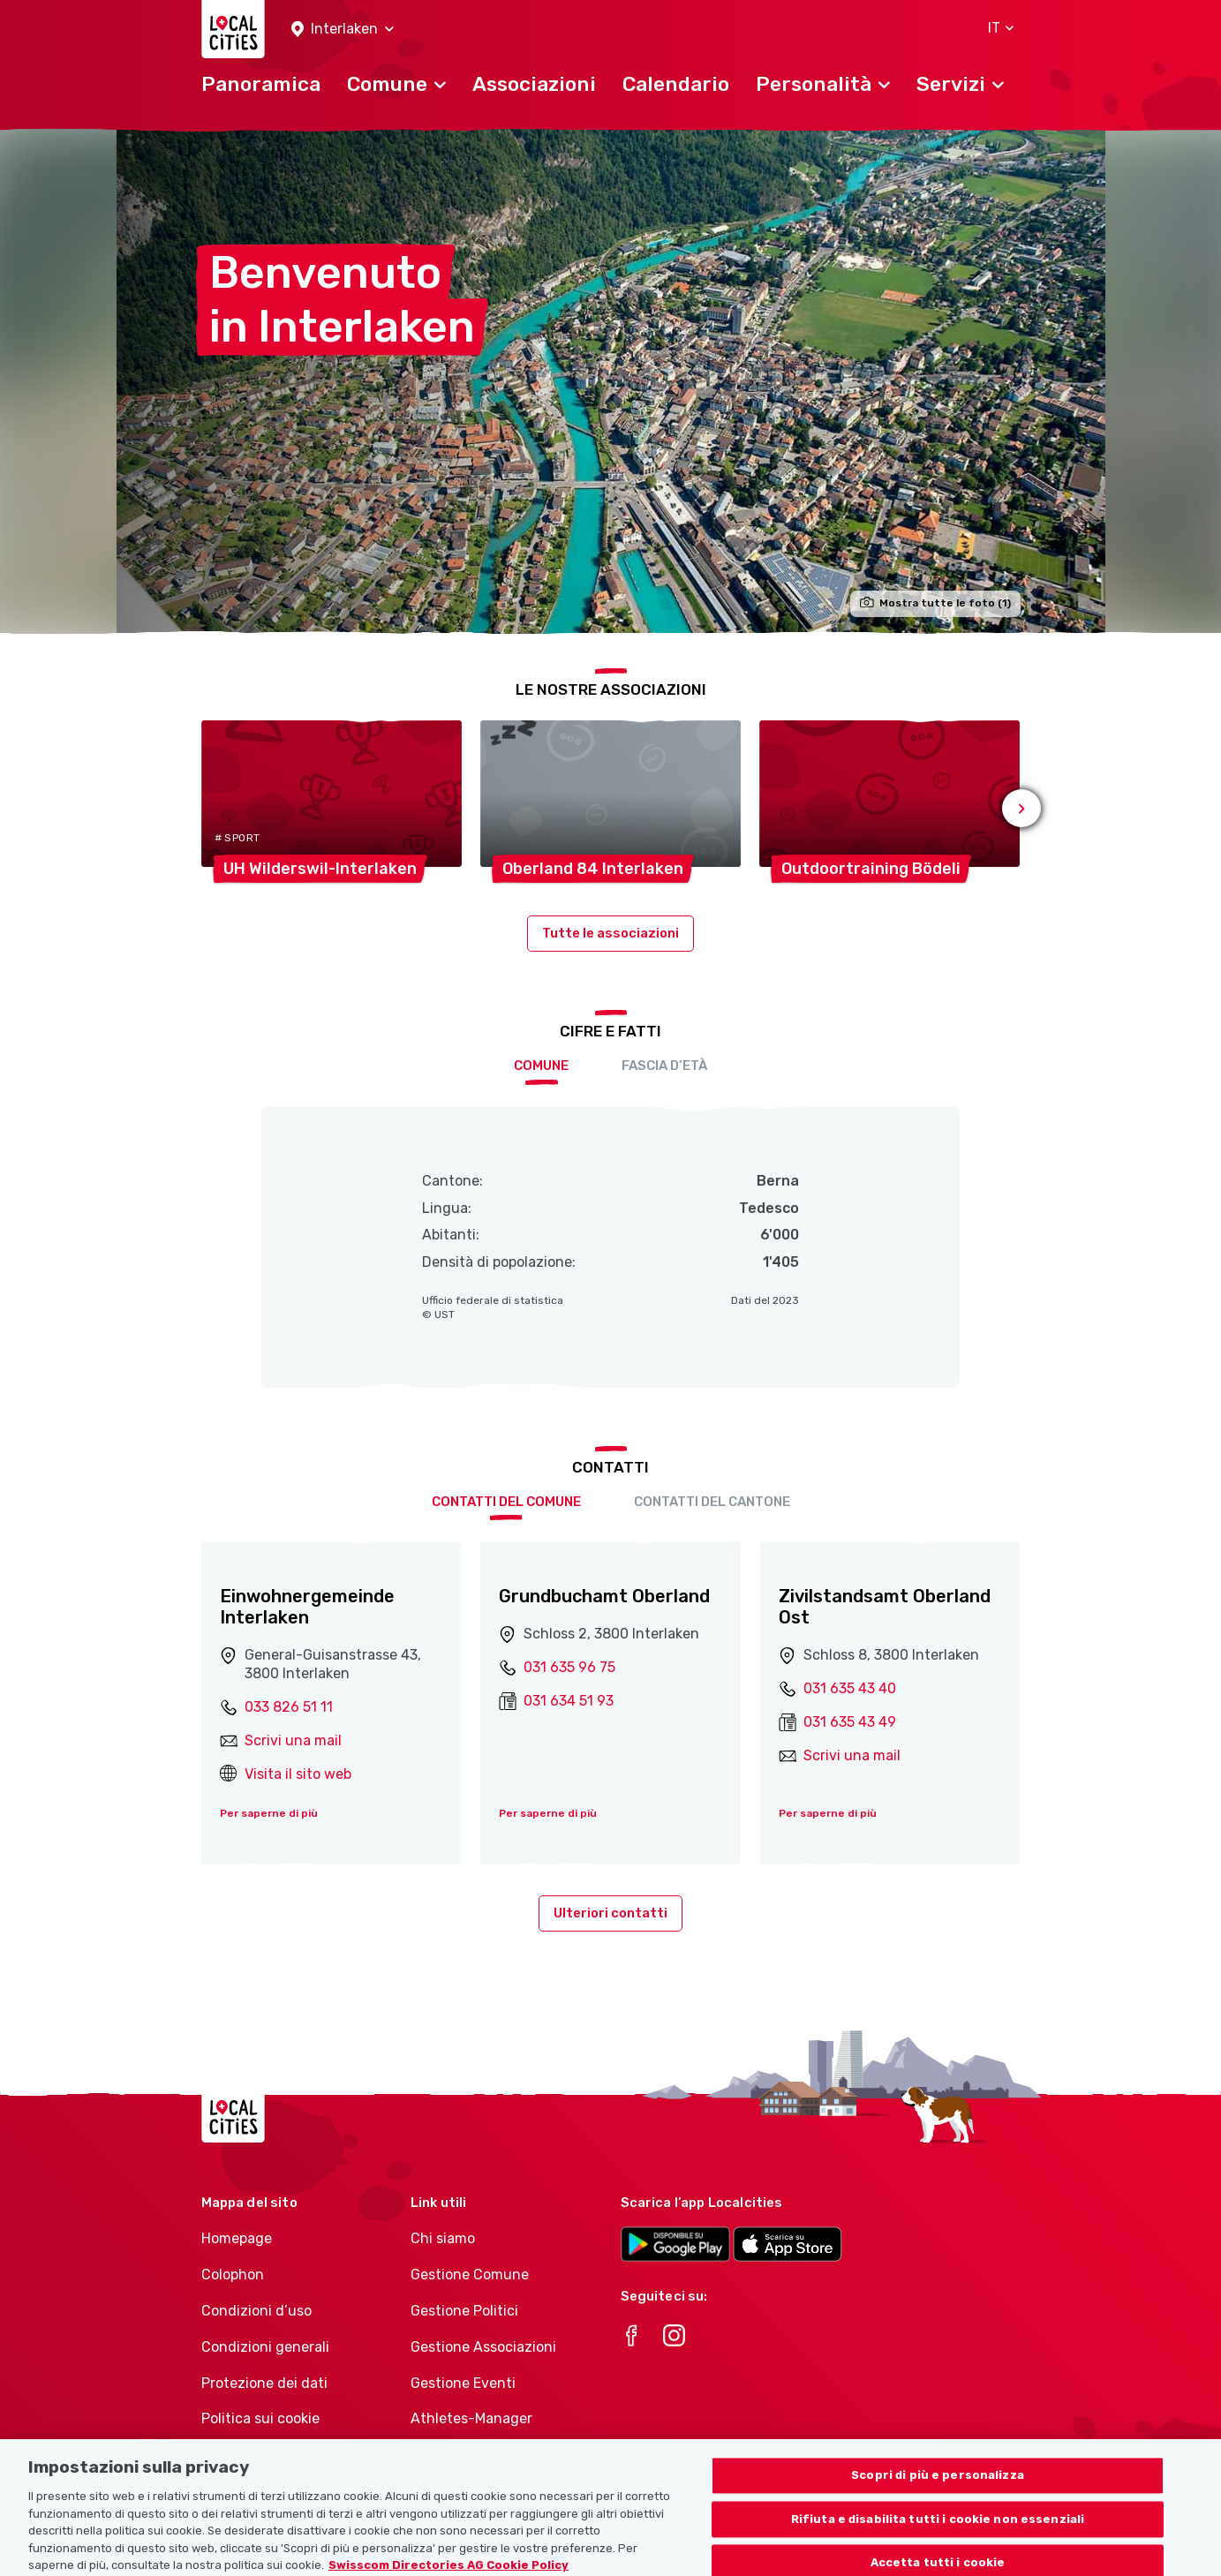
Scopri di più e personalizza (937, 2529)
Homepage (236, 2238)
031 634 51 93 (569, 1700)
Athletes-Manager (471, 2418)
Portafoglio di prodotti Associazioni (485, 2464)
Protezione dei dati (264, 2383)
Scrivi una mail (293, 1740)
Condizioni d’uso (256, 2310)
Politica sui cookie (260, 2418)
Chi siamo (443, 2238)
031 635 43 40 (849, 1688)
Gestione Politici (464, 2310)
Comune (541, 1065)
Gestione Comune (470, 2274)
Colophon (232, 2274)
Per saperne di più (269, 1813)
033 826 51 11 (289, 1707)
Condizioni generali (265, 2347)
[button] (342, 29)
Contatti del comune (506, 1502)
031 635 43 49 (849, 1722)
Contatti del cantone (712, 1502)
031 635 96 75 (569, 1667)
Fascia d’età (664, 1065)
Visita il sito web (298, 1774)
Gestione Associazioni (483, 2347)
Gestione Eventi (463, 2383)
